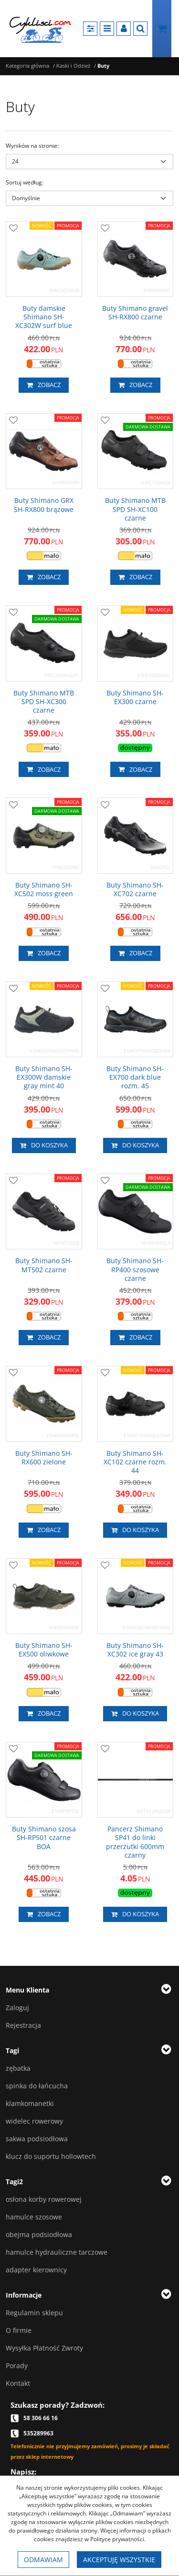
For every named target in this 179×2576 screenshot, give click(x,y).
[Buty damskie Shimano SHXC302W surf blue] (44, 317)
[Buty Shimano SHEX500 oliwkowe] (44, 1649)
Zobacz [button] (44, 385)
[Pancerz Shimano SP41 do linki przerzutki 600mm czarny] (135, 1842)
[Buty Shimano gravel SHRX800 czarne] (135, 312)
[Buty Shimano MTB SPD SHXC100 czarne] (135, 509)
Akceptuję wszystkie (119, 2559)
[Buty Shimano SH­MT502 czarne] (44, 1265)
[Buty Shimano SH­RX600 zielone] (44, 1457)
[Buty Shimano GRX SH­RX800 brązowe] (44, 504)
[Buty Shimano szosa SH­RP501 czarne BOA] (44, 1838)
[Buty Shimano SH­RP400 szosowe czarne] (135, 1270)
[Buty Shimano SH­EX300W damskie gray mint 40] (44, 1077)
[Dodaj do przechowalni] (13, 229)
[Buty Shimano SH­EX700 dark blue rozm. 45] (135, 1077)
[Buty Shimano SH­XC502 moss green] (44, 889)
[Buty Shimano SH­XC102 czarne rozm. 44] (135, 1462)
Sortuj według (24, 182)
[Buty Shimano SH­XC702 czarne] (135, 889)
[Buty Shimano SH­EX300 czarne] (135, 697)
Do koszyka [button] (44, 1145)
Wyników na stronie (32, 146)
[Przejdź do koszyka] (161, 28)
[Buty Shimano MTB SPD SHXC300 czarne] (44, 702)
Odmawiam (43, 2559)
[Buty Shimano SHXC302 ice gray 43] (135, 1649)
